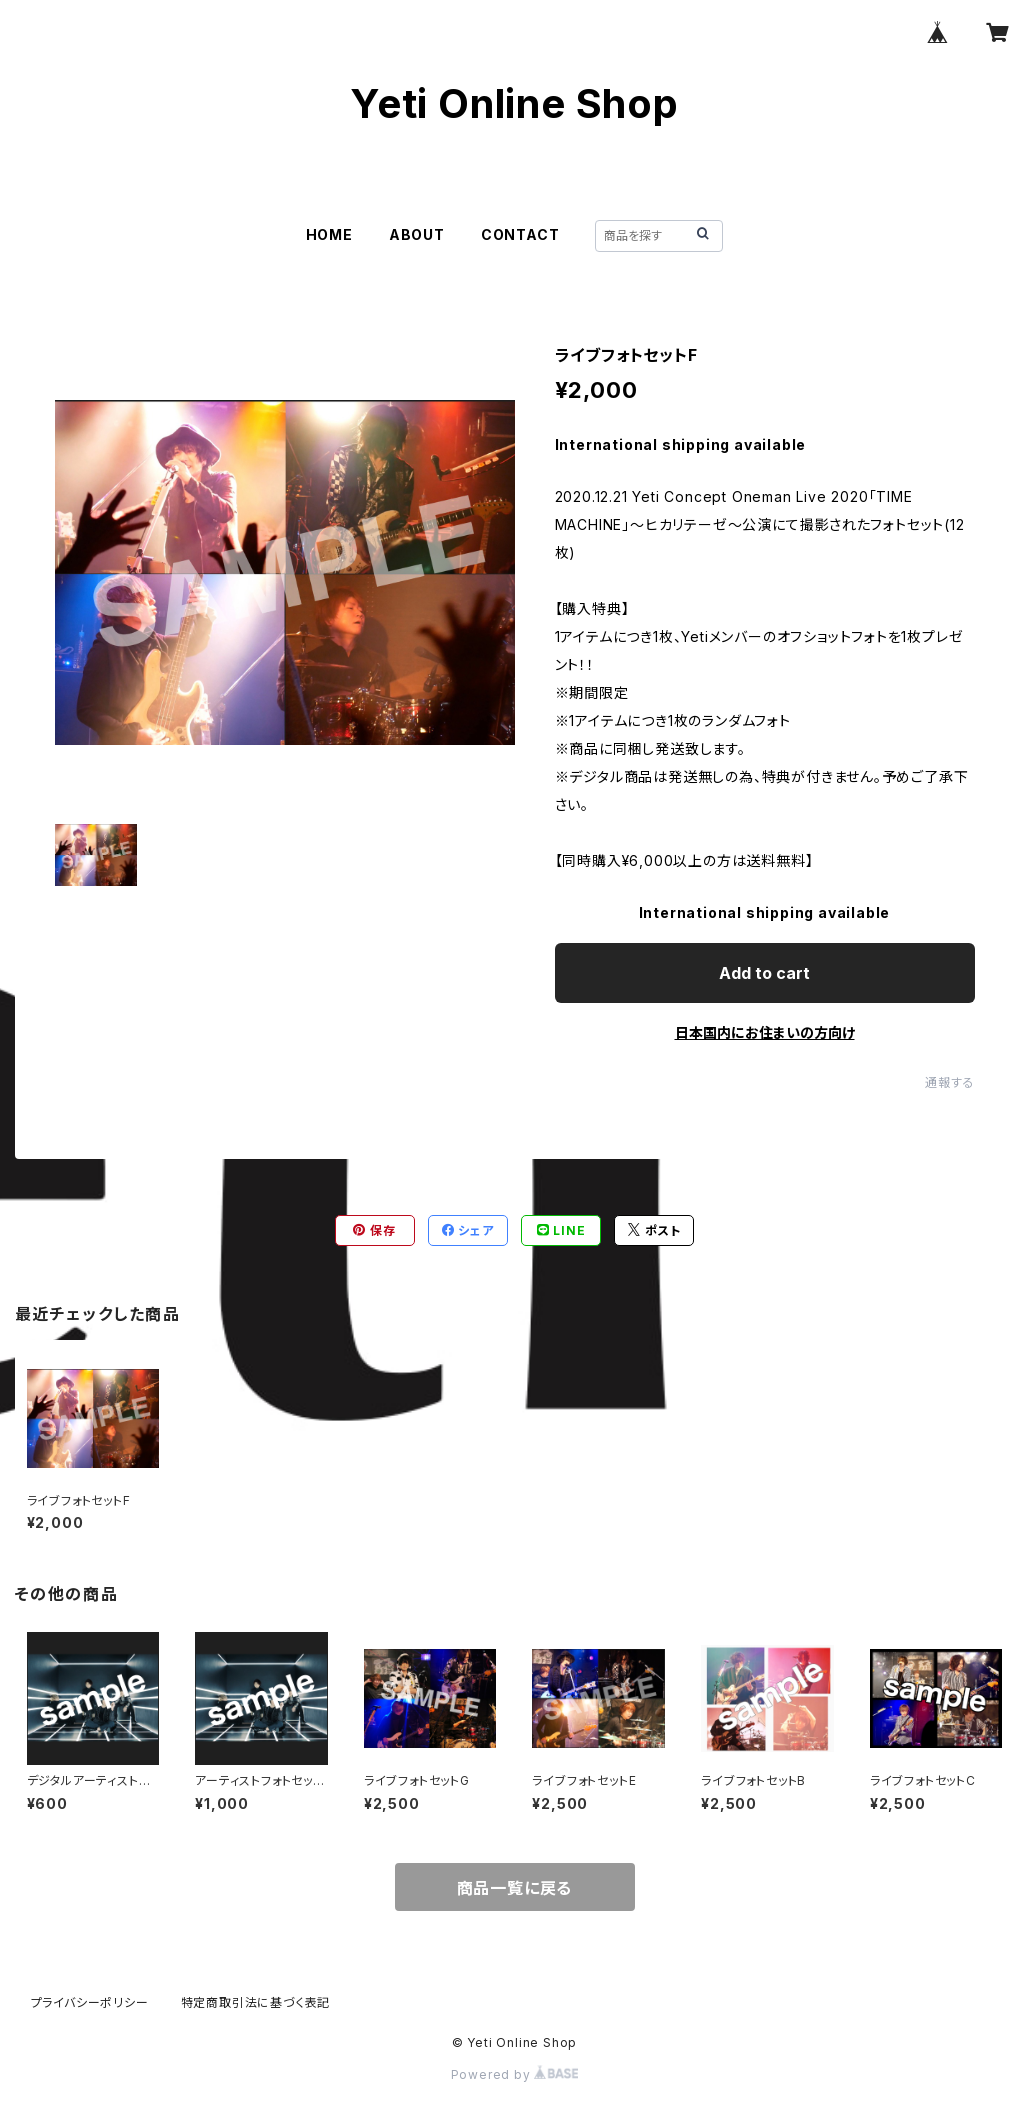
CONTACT (520, 234)
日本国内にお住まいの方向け (765, 1032)
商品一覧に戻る (515, 1888)
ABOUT (417, 234)
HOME (329, 234)
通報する (949, 1082)
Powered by (515, 2074)
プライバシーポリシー (90, 2002)
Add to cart (764, 973)
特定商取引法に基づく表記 (256, 2002)
